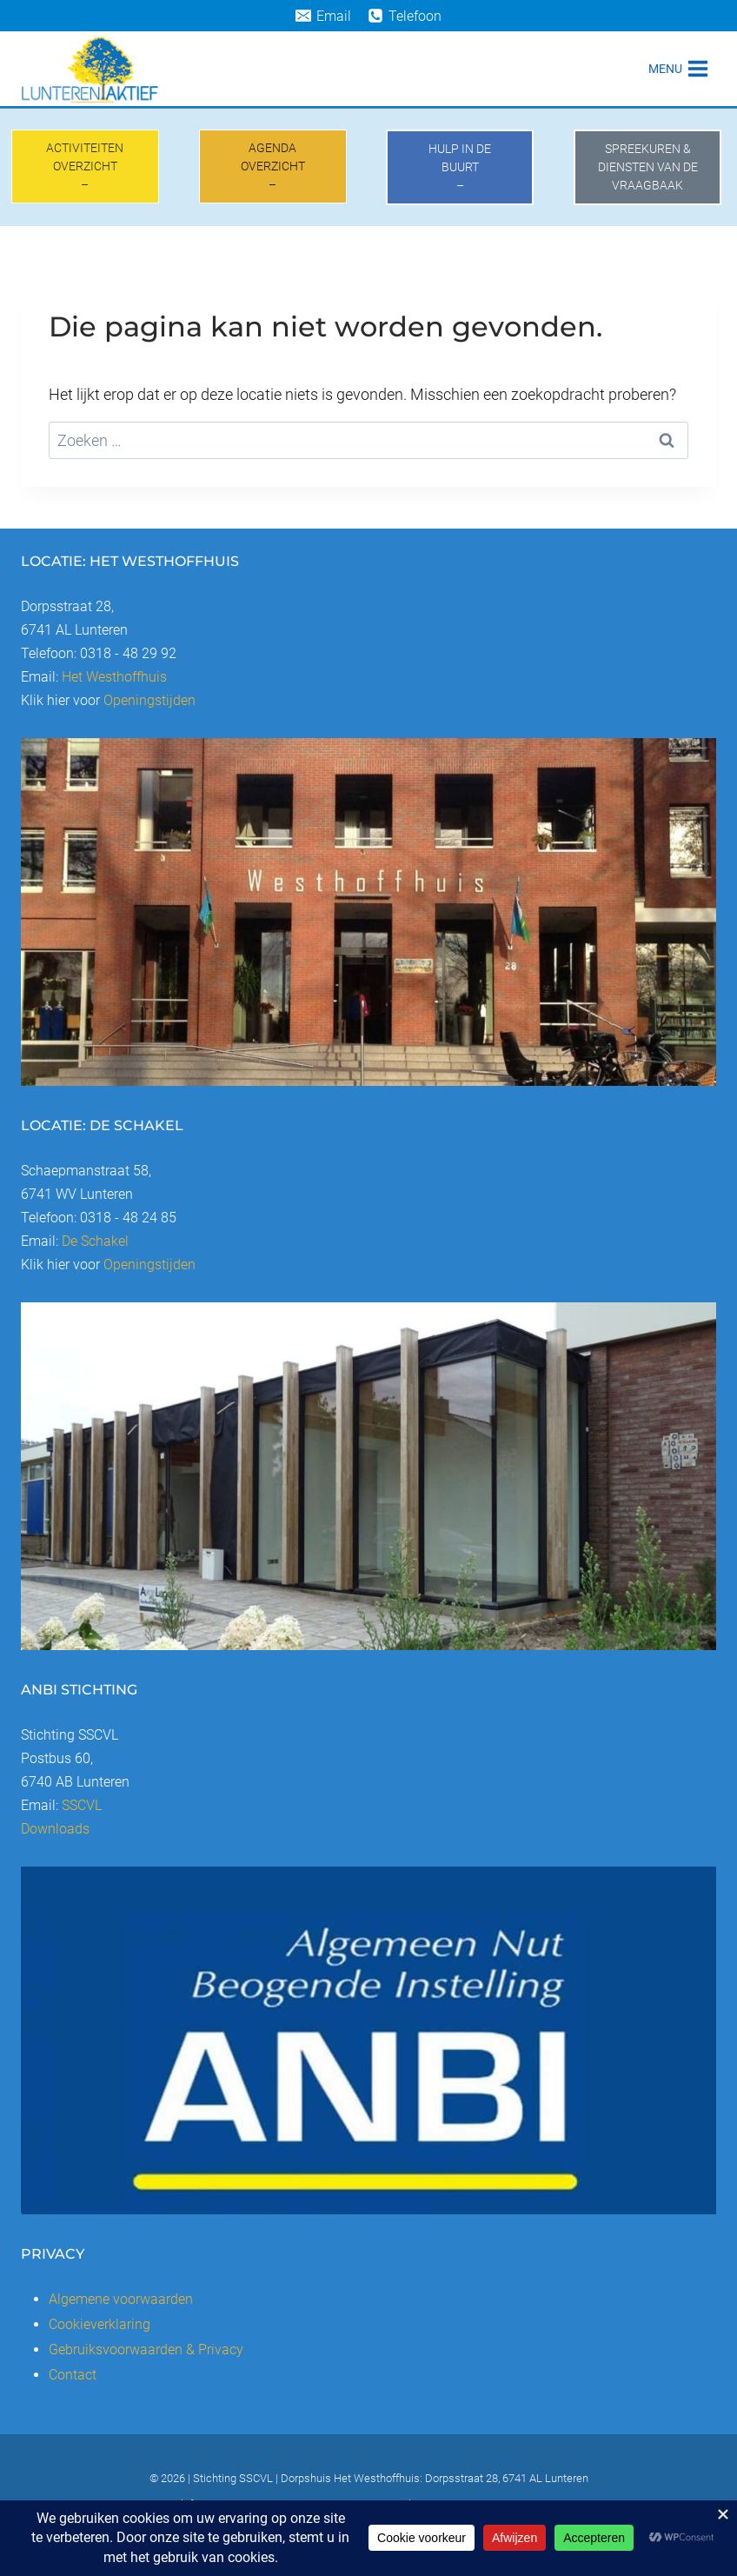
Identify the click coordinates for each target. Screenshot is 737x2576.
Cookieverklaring (99, 2324)
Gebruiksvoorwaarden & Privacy (146, 2349)
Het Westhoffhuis (114, 677)
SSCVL (82, 1805)
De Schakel (95, 1241)
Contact (72, 2374)
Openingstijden (149, 700)
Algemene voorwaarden (121, 2299)
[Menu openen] (678, 68)
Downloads (55, 1829)
